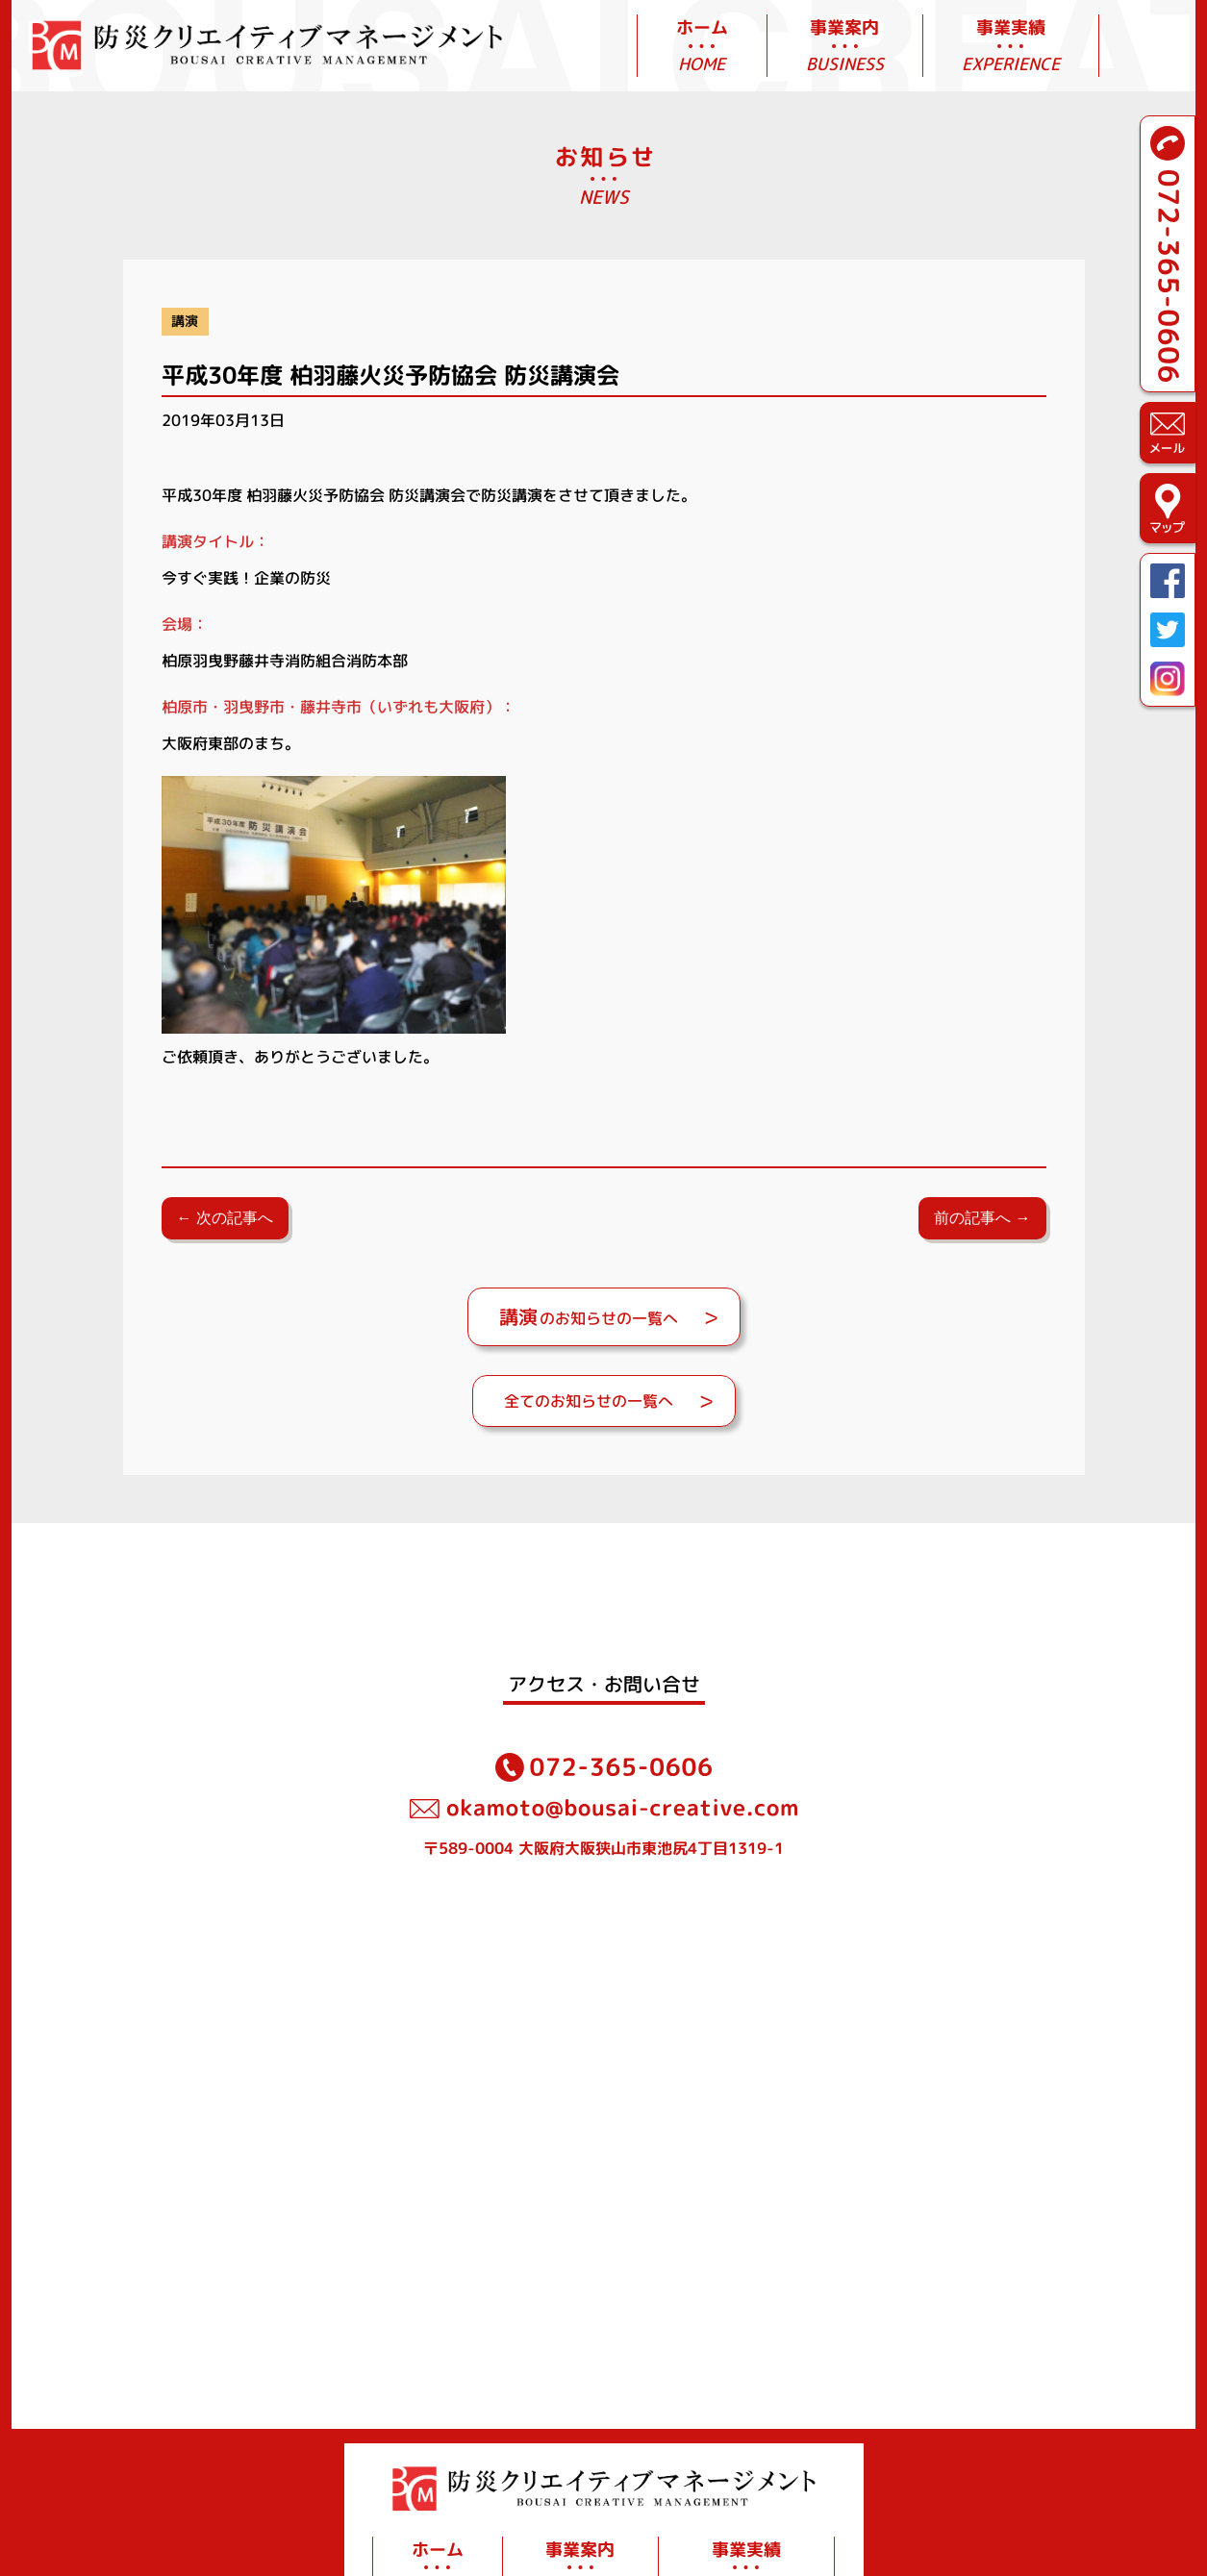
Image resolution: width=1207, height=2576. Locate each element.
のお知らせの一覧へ (588, 1316)
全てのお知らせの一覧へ (588, 1401)
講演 (184, 321)
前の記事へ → (982, 1218)
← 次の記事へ (225, 1218)
